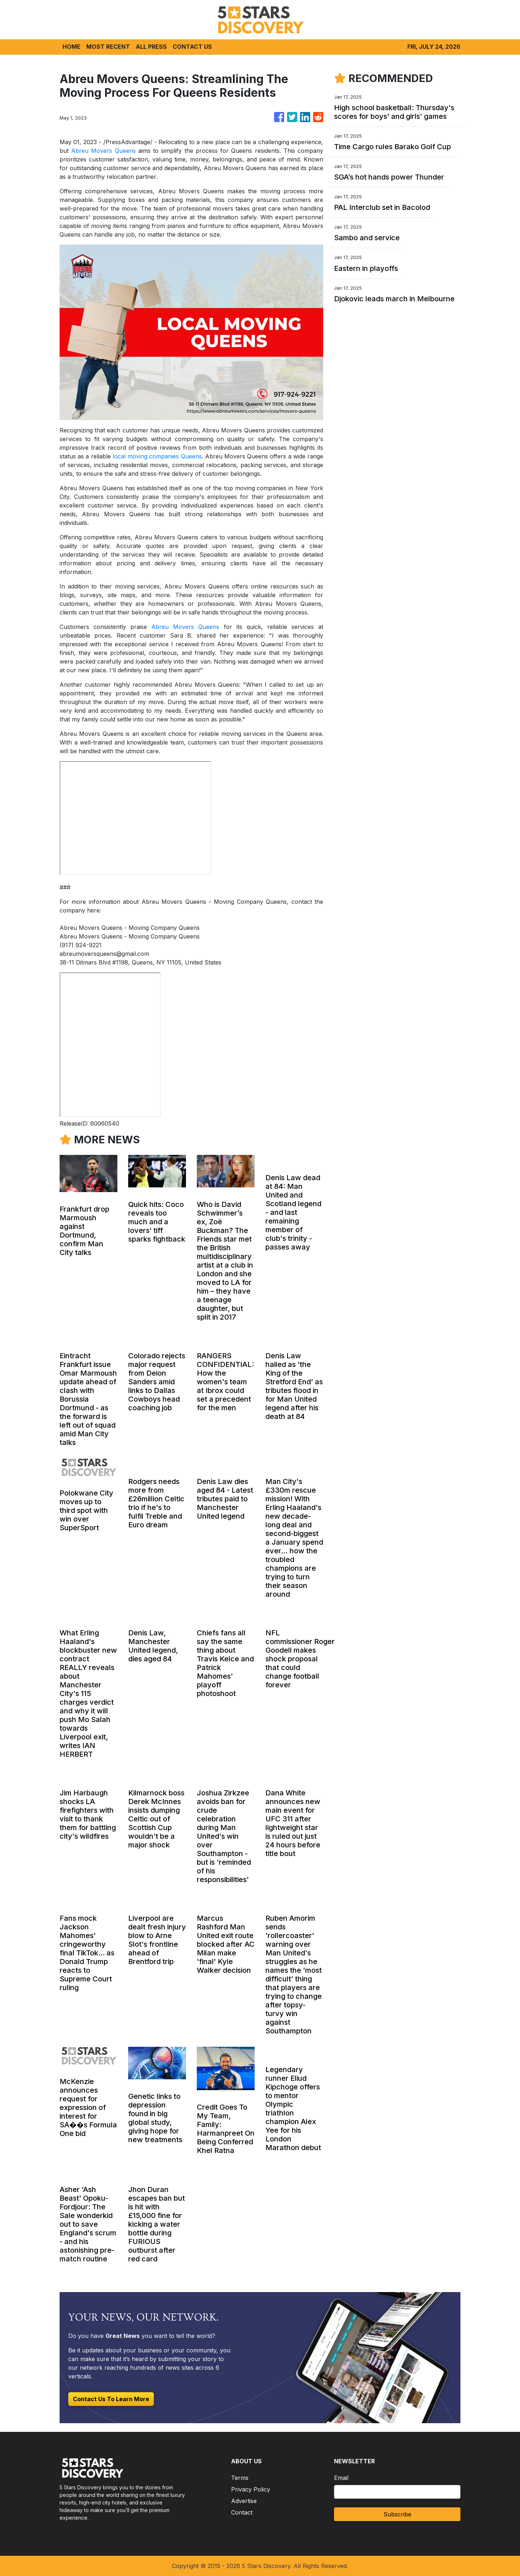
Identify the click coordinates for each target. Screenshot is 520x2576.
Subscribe (397, 2514)
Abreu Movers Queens (103, 150)
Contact (241, 2512)
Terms (239, 2477)
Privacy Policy (250, 2489)
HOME (71, 46)
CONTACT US (192, 46)
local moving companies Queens (157, 456)
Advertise (244, 2500)
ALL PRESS (151, 46)
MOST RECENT (108, 46)
